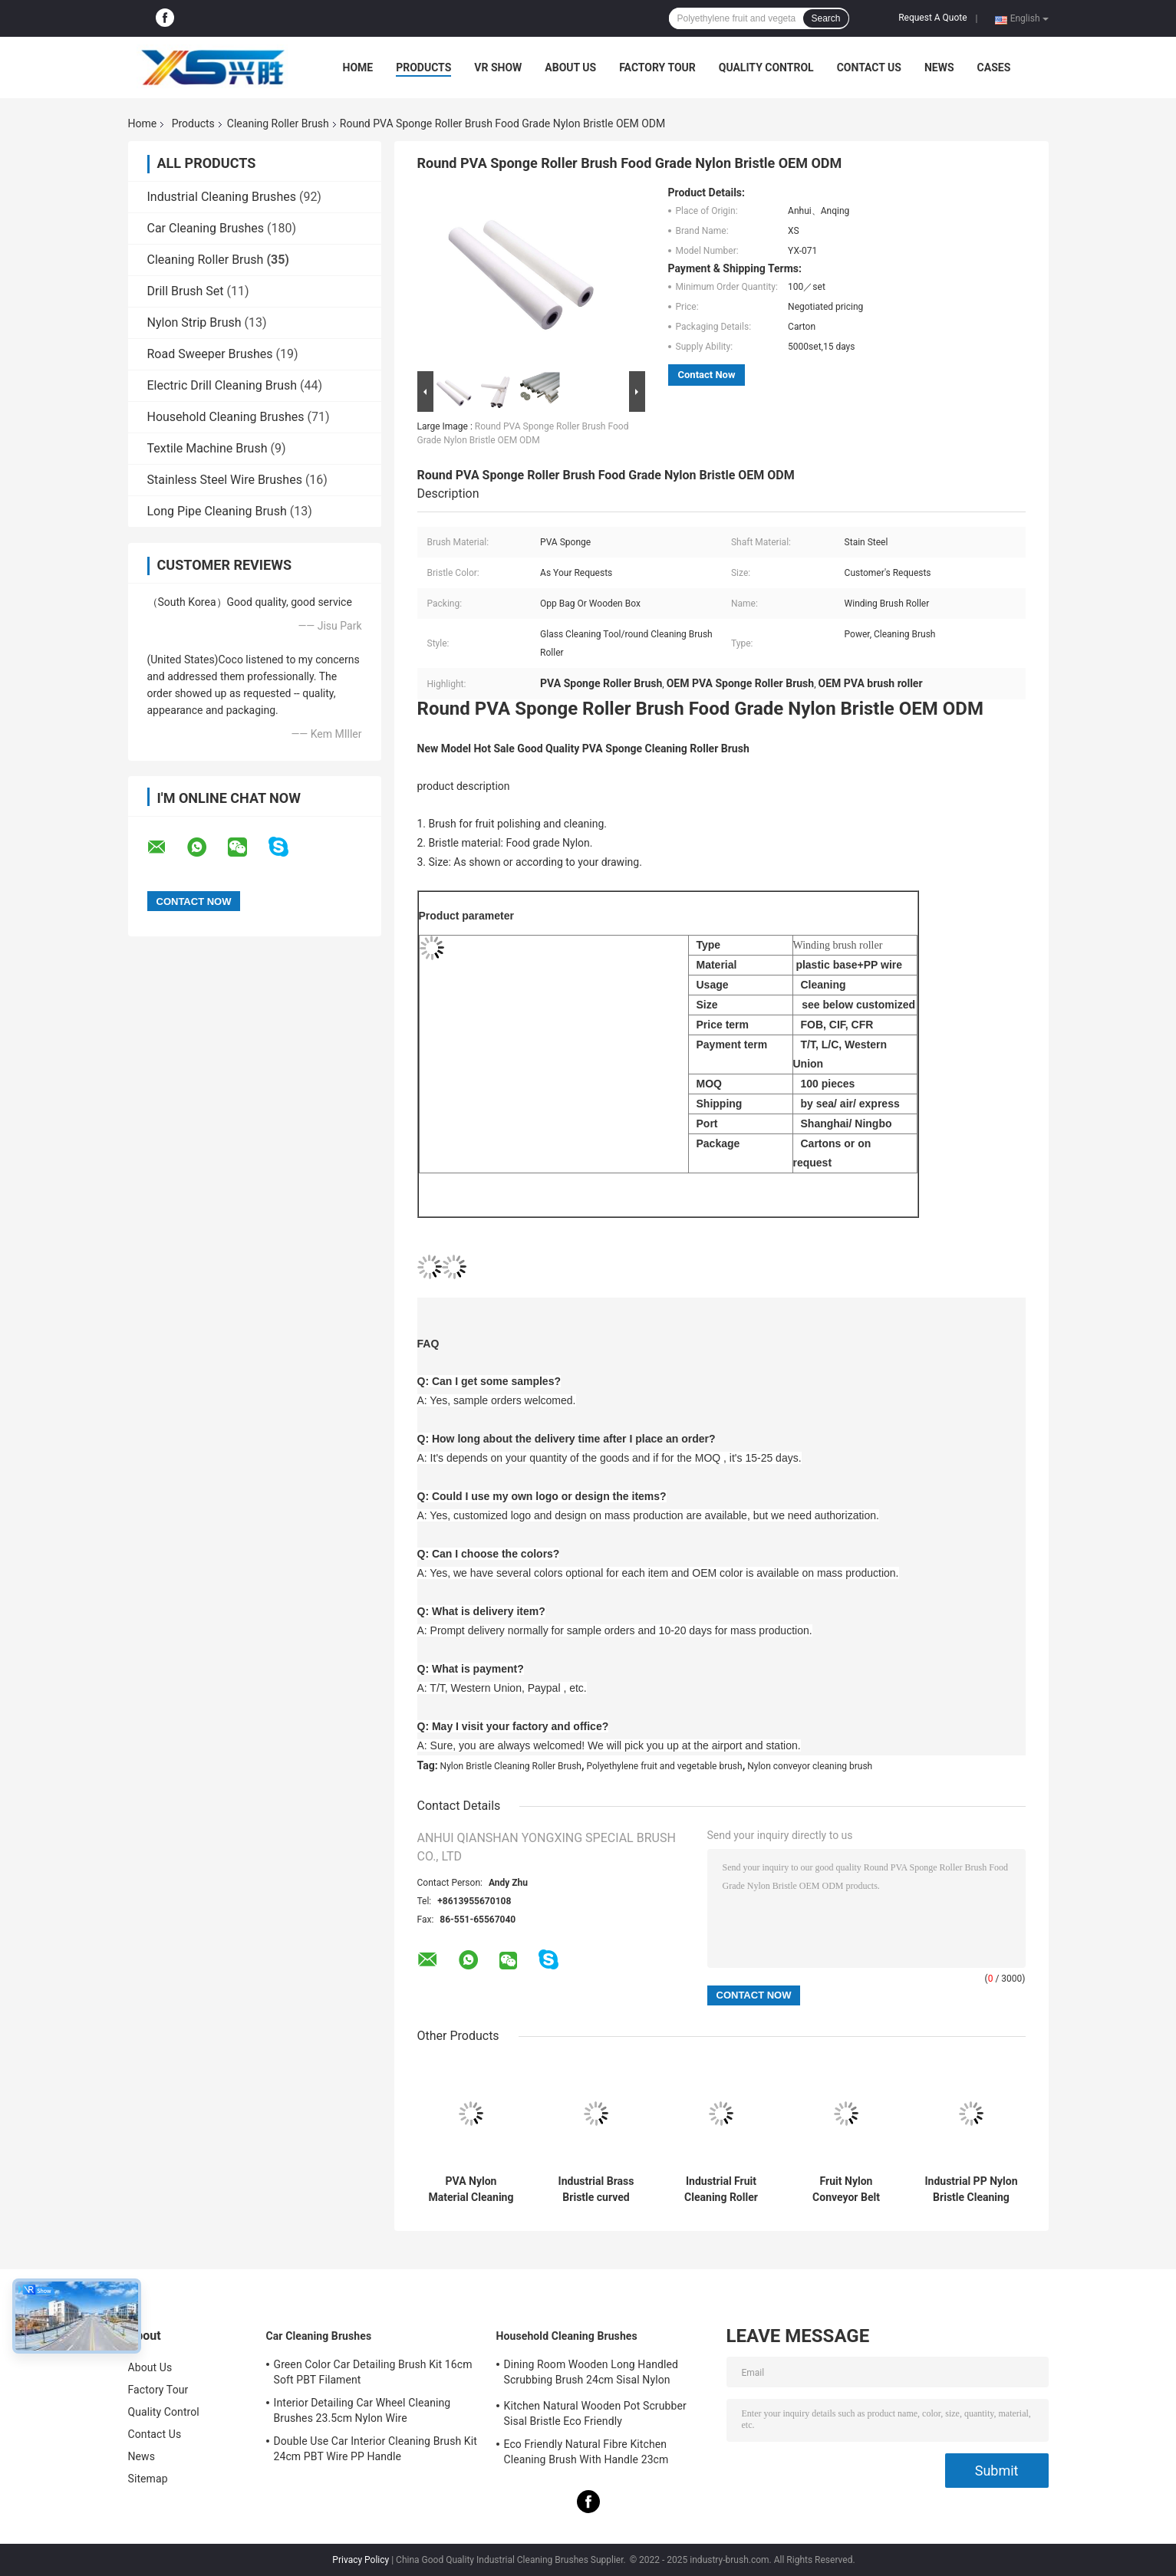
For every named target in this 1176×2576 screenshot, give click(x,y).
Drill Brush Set (185, 291)
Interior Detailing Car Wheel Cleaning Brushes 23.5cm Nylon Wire (362, 2410)
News (939, 67)
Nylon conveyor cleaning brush (809, 1766)
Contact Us (869, 67)
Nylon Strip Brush (194, 322)
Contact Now (707, 374)
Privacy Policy (360, 2560)
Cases (994, 67)
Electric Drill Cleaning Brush (222, 385)
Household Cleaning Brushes (226, 417)
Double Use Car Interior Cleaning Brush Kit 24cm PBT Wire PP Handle (375, 2448)
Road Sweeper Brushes (210, 354)
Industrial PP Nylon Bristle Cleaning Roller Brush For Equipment (971, 2189)
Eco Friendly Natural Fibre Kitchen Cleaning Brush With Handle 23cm (586, 2452)
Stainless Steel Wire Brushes (224, 479)
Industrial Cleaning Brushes (221, 196)
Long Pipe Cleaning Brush (217, 511)
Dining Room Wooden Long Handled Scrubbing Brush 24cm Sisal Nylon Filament (591, 2374)
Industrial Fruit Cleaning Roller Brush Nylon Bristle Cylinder (721, 2189)
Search (825, 18)
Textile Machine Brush (207, 448)
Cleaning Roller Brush (278, 123)
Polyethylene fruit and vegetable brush (665, 1766)
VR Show (498, 67)
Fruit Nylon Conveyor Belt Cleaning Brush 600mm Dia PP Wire (846, 2189)
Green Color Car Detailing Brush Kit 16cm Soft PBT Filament (373, 2372)
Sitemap (148, 2478)
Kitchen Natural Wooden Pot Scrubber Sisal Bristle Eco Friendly (595, 2413)
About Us (570, 67)
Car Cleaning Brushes (206, 228)
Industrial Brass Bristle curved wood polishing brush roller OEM (596, 2189)
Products (423, 67)
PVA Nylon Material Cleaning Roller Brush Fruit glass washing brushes (471, 2189)
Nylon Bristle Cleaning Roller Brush (510, 1766)
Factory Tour (657, 67)
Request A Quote (932, 17)
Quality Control (766, 67)
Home (358, 67)
